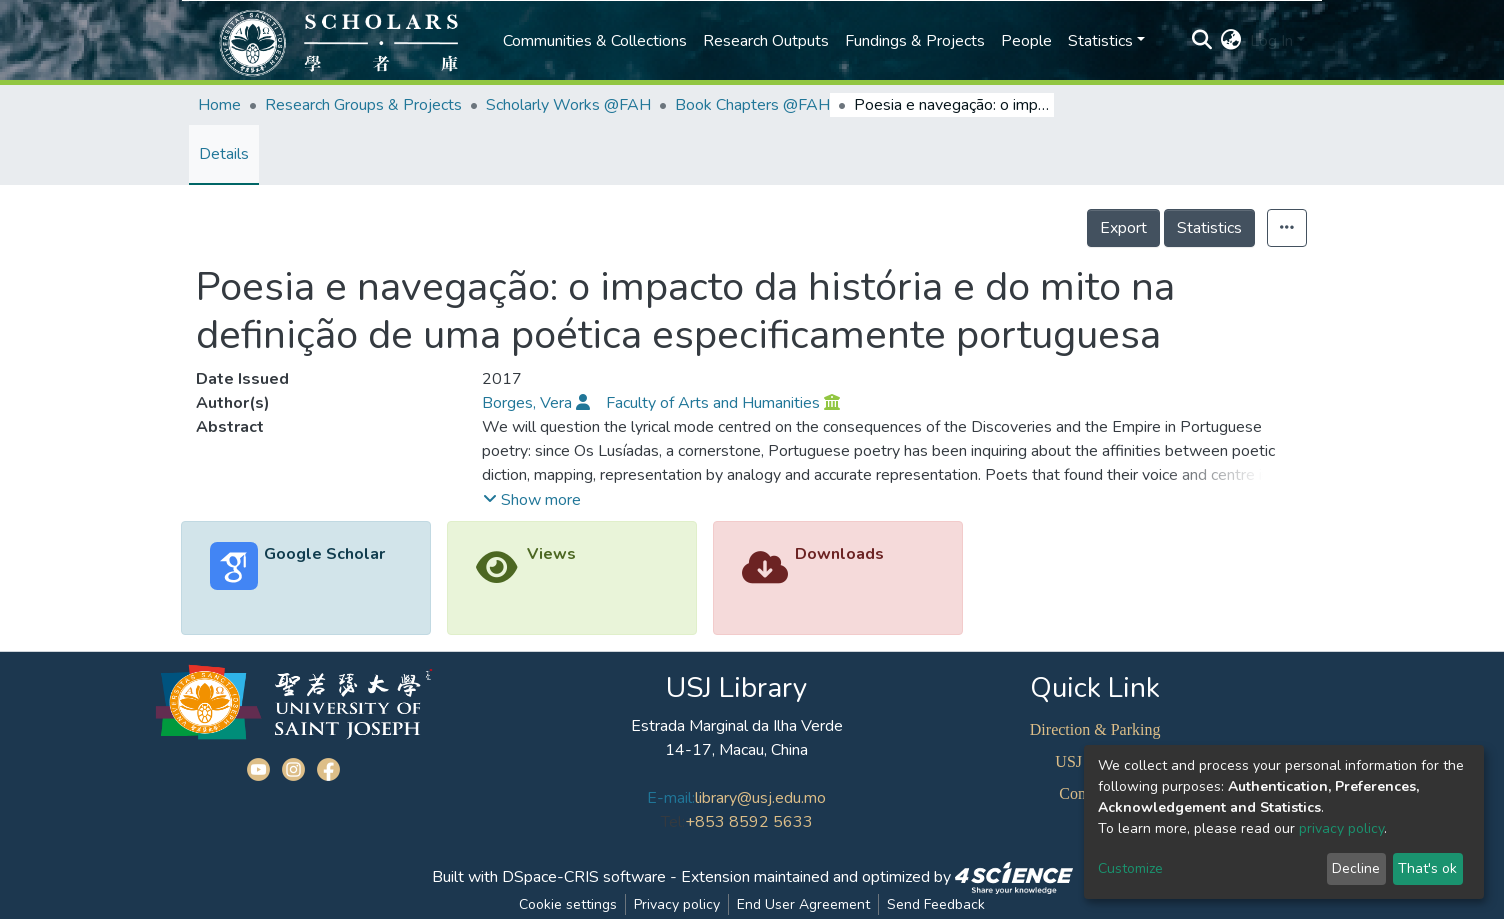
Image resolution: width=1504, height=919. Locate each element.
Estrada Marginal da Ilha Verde (737, 726)
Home (219, 105)
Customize (1130, 868)
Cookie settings (568, 904)
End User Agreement (803, 904)
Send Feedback (936, 904)
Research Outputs (766, 41)
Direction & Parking (1095, 729)
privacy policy (1341, 828)
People (1026, 41)
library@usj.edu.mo (760, 798)
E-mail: (671, 798)
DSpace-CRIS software (584, 877)
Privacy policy (677, 904)
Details (224, 154)
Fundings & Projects (915, 41)
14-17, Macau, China (736, 750)
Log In (1271, 41)
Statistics (1209, 228)
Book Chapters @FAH (752, 105)
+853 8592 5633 (749, 822)
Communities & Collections (595, 41)
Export (1123, 228)
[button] (1231, 41)
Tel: (673, 822)
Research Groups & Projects (363, 105)
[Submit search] (1202, 41)
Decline (1356, 868)
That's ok (1427, 868)
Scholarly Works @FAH (568, 105)
